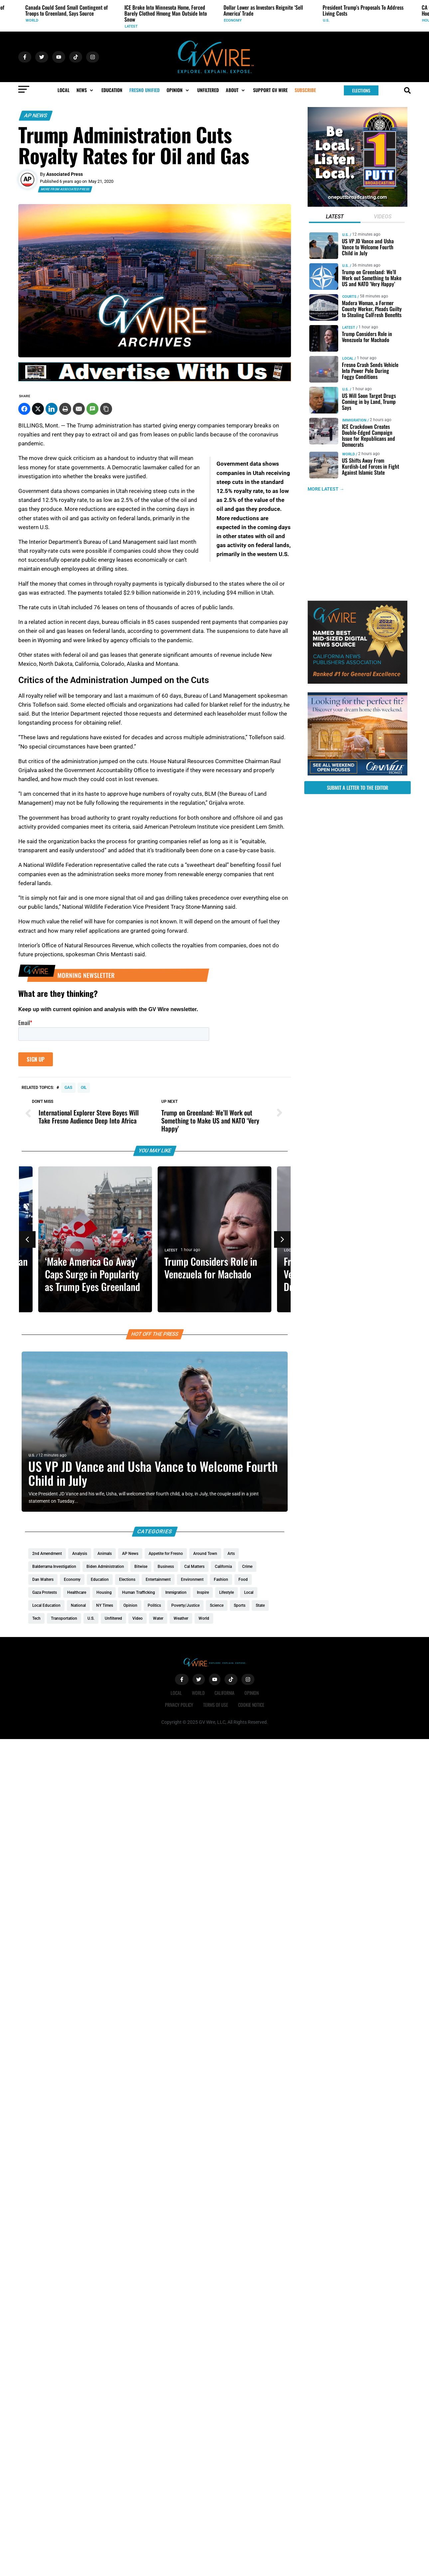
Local (289, 1250)
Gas (68, 1087)
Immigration (354, 420)
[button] (85, 90)
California (224, 1692)
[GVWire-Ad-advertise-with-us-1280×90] (154, 379)
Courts (349, 296)
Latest (131, 26)
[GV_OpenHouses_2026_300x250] (357, 773)
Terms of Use (215, 1704)
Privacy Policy (179, 1704)
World (32, 20)
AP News (35, 115)
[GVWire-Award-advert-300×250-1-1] (357, 682)
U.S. (326, 20)
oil (83, 1087)
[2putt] (357, 205)
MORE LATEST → (326, 489)
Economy (233, 20)
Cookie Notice (251, 1704)
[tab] (335, 217)
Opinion (251, 1692)
